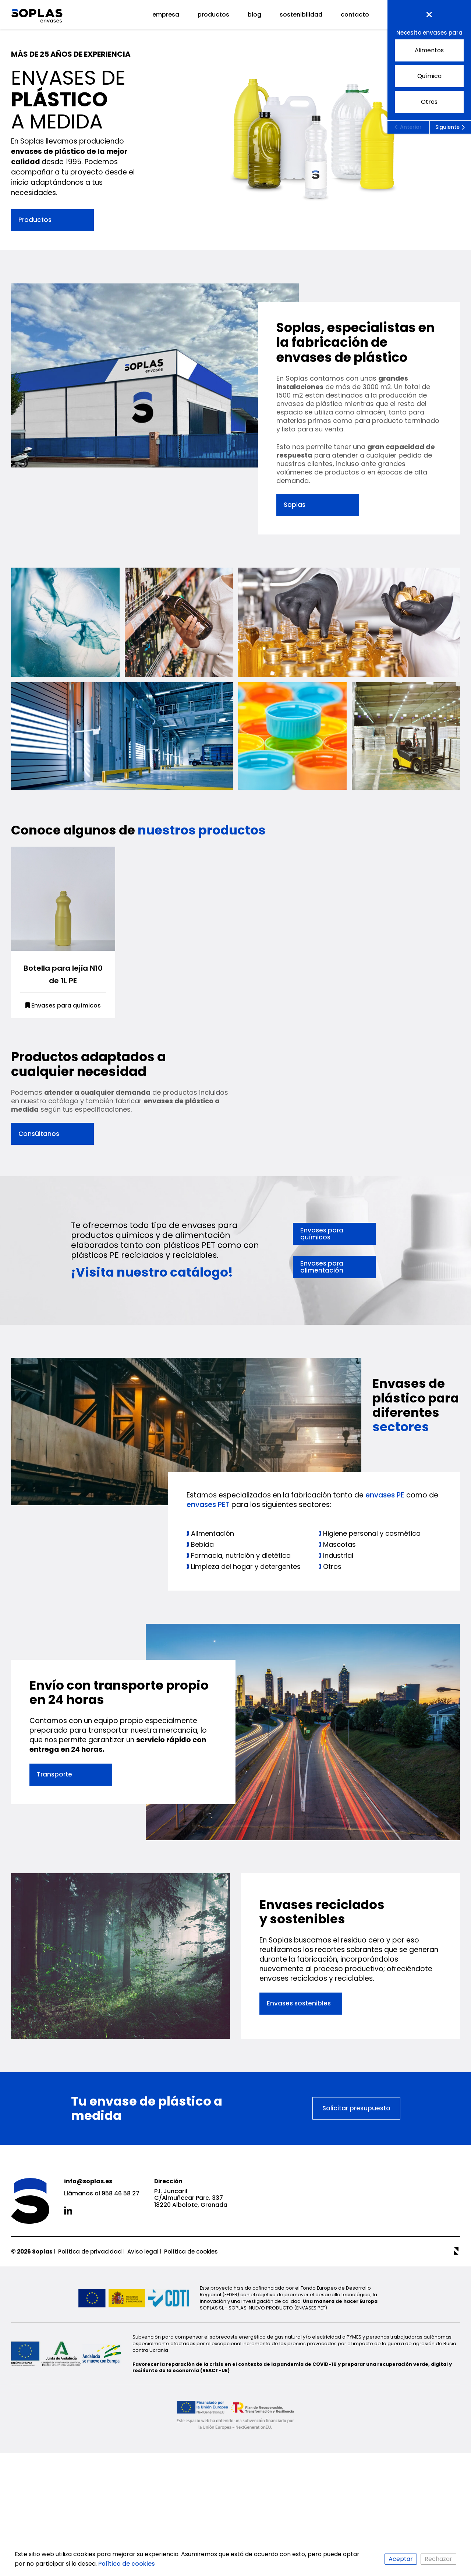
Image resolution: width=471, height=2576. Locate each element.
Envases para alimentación (321, 1395)
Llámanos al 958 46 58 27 (101, 2348)
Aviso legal (143, 2406)
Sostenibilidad (301, 14)
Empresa (165, 14)
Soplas (294, 504)
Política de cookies (191, 2406)
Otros (416, 100)
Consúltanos (38, 1261)
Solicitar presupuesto (356, 2263)
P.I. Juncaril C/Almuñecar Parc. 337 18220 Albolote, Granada (190, 2353)
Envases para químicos (63, 1133)
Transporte (54, 1916)
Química (418, 74)
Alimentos (419, 48)
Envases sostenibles (299, 2158)
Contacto (355, 14)
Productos (213, 14)
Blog (254, 14)
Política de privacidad (90, 2406)
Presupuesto (429, 14)
